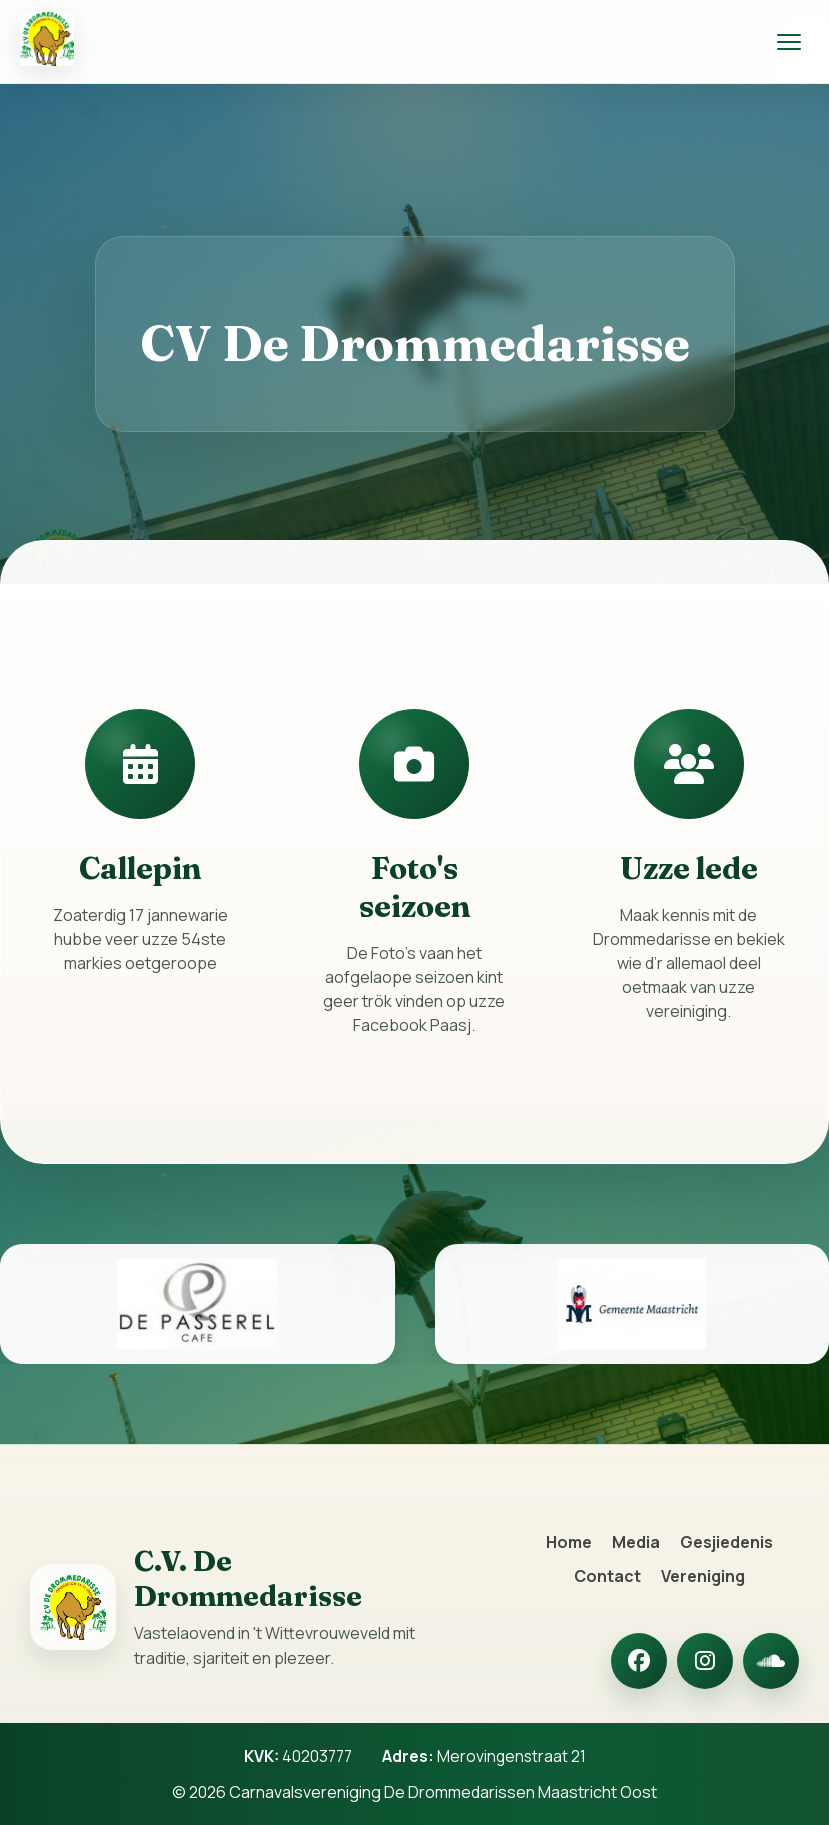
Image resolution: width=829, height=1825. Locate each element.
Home (569, 1542)
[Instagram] (705, 1661)
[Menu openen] (789, 42)
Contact (607, 1576)
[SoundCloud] (771, 1661)
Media (636, 1542)
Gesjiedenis (726, 1542)
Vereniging (703, 1576)
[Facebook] (639, 1661)
